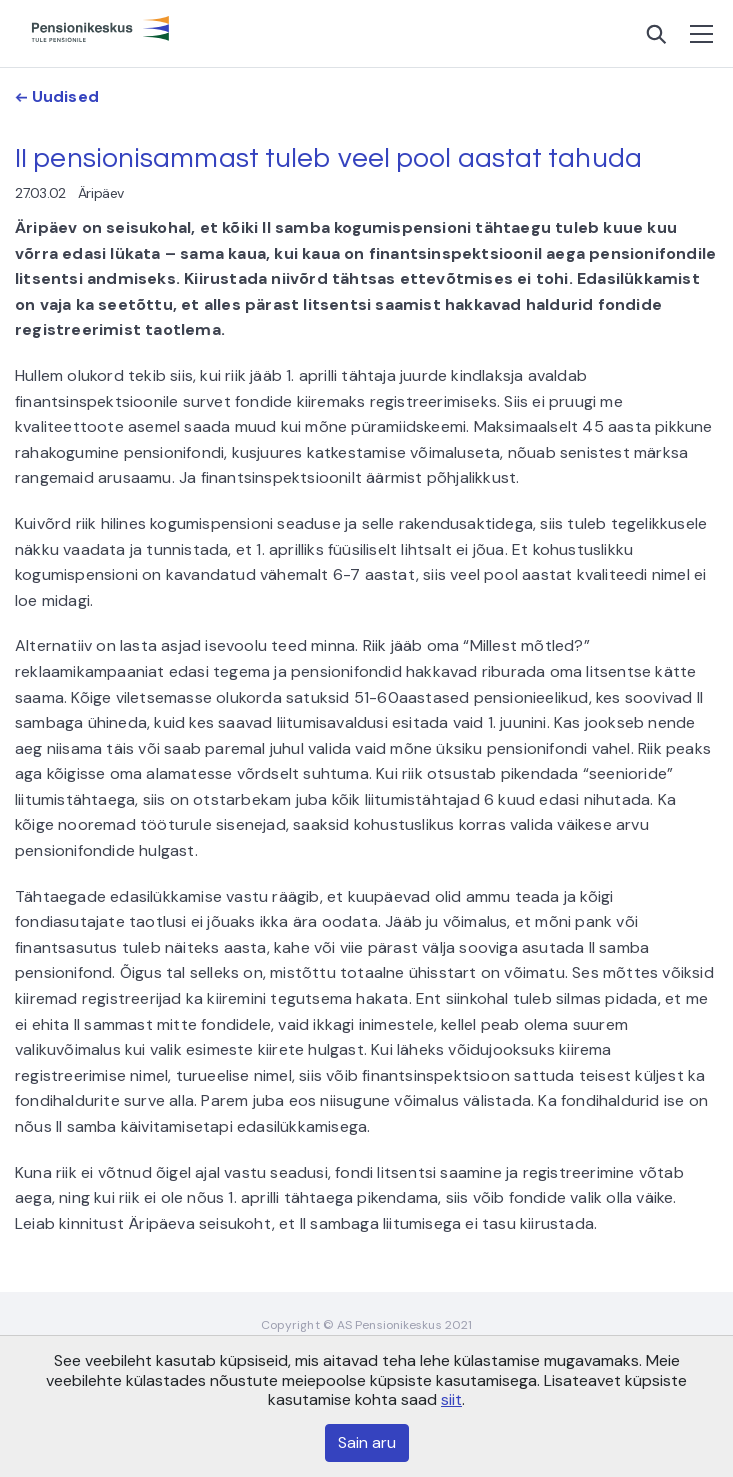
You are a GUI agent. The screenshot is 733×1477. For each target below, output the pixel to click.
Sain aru (367, 1442)
